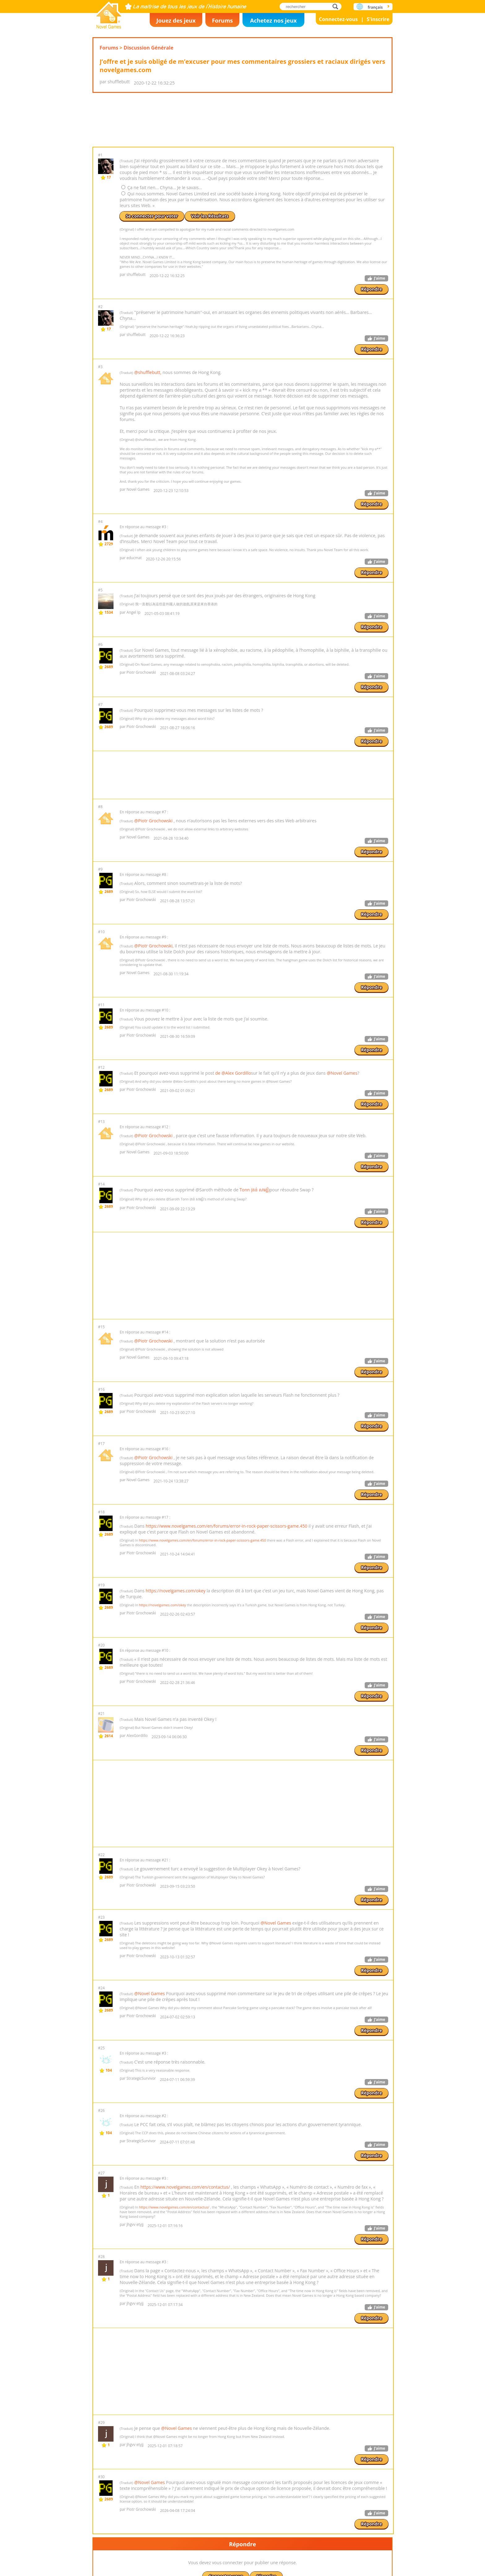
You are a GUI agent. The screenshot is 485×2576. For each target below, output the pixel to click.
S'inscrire (378, 19)
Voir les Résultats (210, 255)
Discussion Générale (149, 47)
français (375, 7)
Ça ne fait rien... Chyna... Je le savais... (161, 226)
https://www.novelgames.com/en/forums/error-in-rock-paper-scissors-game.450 (226, 1604)
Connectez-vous (338, 19)
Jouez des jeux (175, 20)
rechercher (337, 6)
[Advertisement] (242, 139)
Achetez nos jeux (273, 20)
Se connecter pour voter (152, 255)
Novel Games (108, 13)
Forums (222, 20)
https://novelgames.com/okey (176, 1669)
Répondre (371, 328)
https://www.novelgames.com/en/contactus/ (185, 2265)
